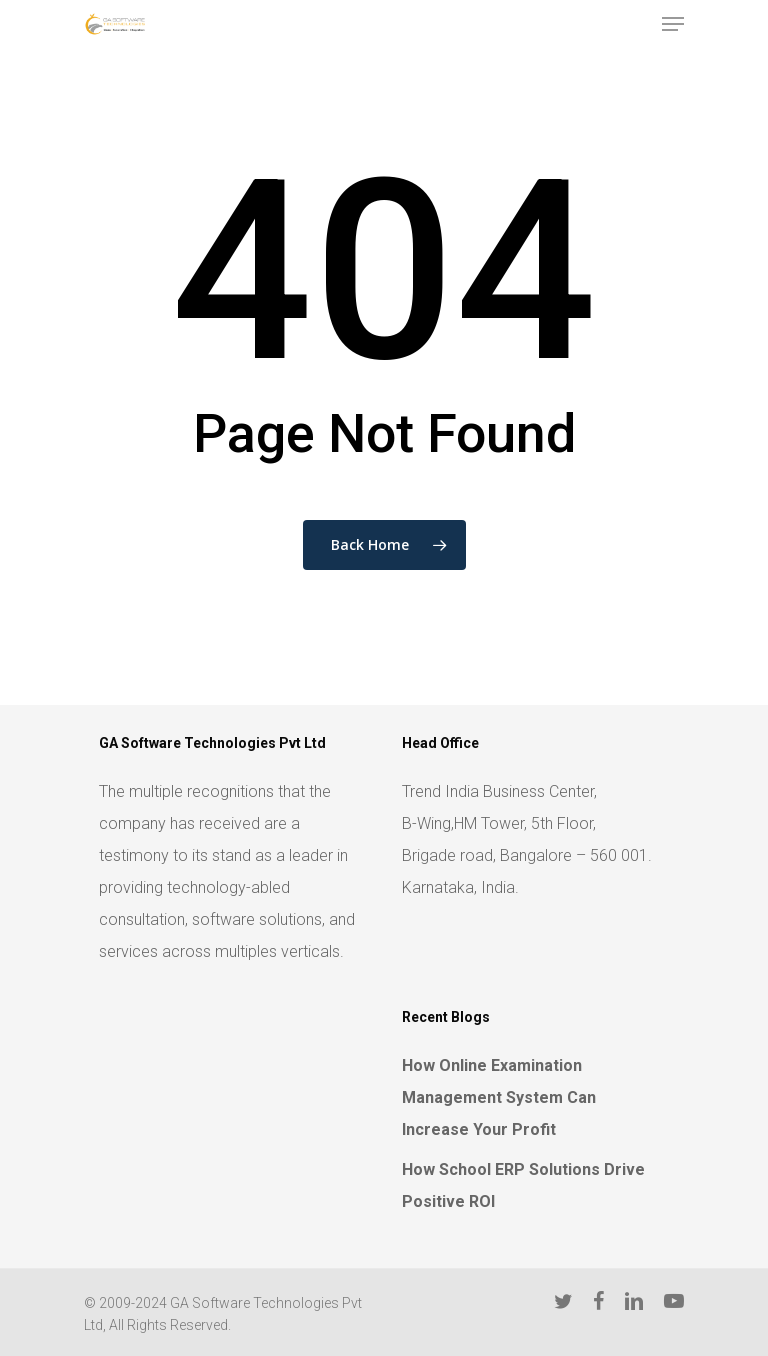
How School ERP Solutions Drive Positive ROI (523, 1185)
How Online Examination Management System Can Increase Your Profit (499, 1097)
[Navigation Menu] (673, 24)
